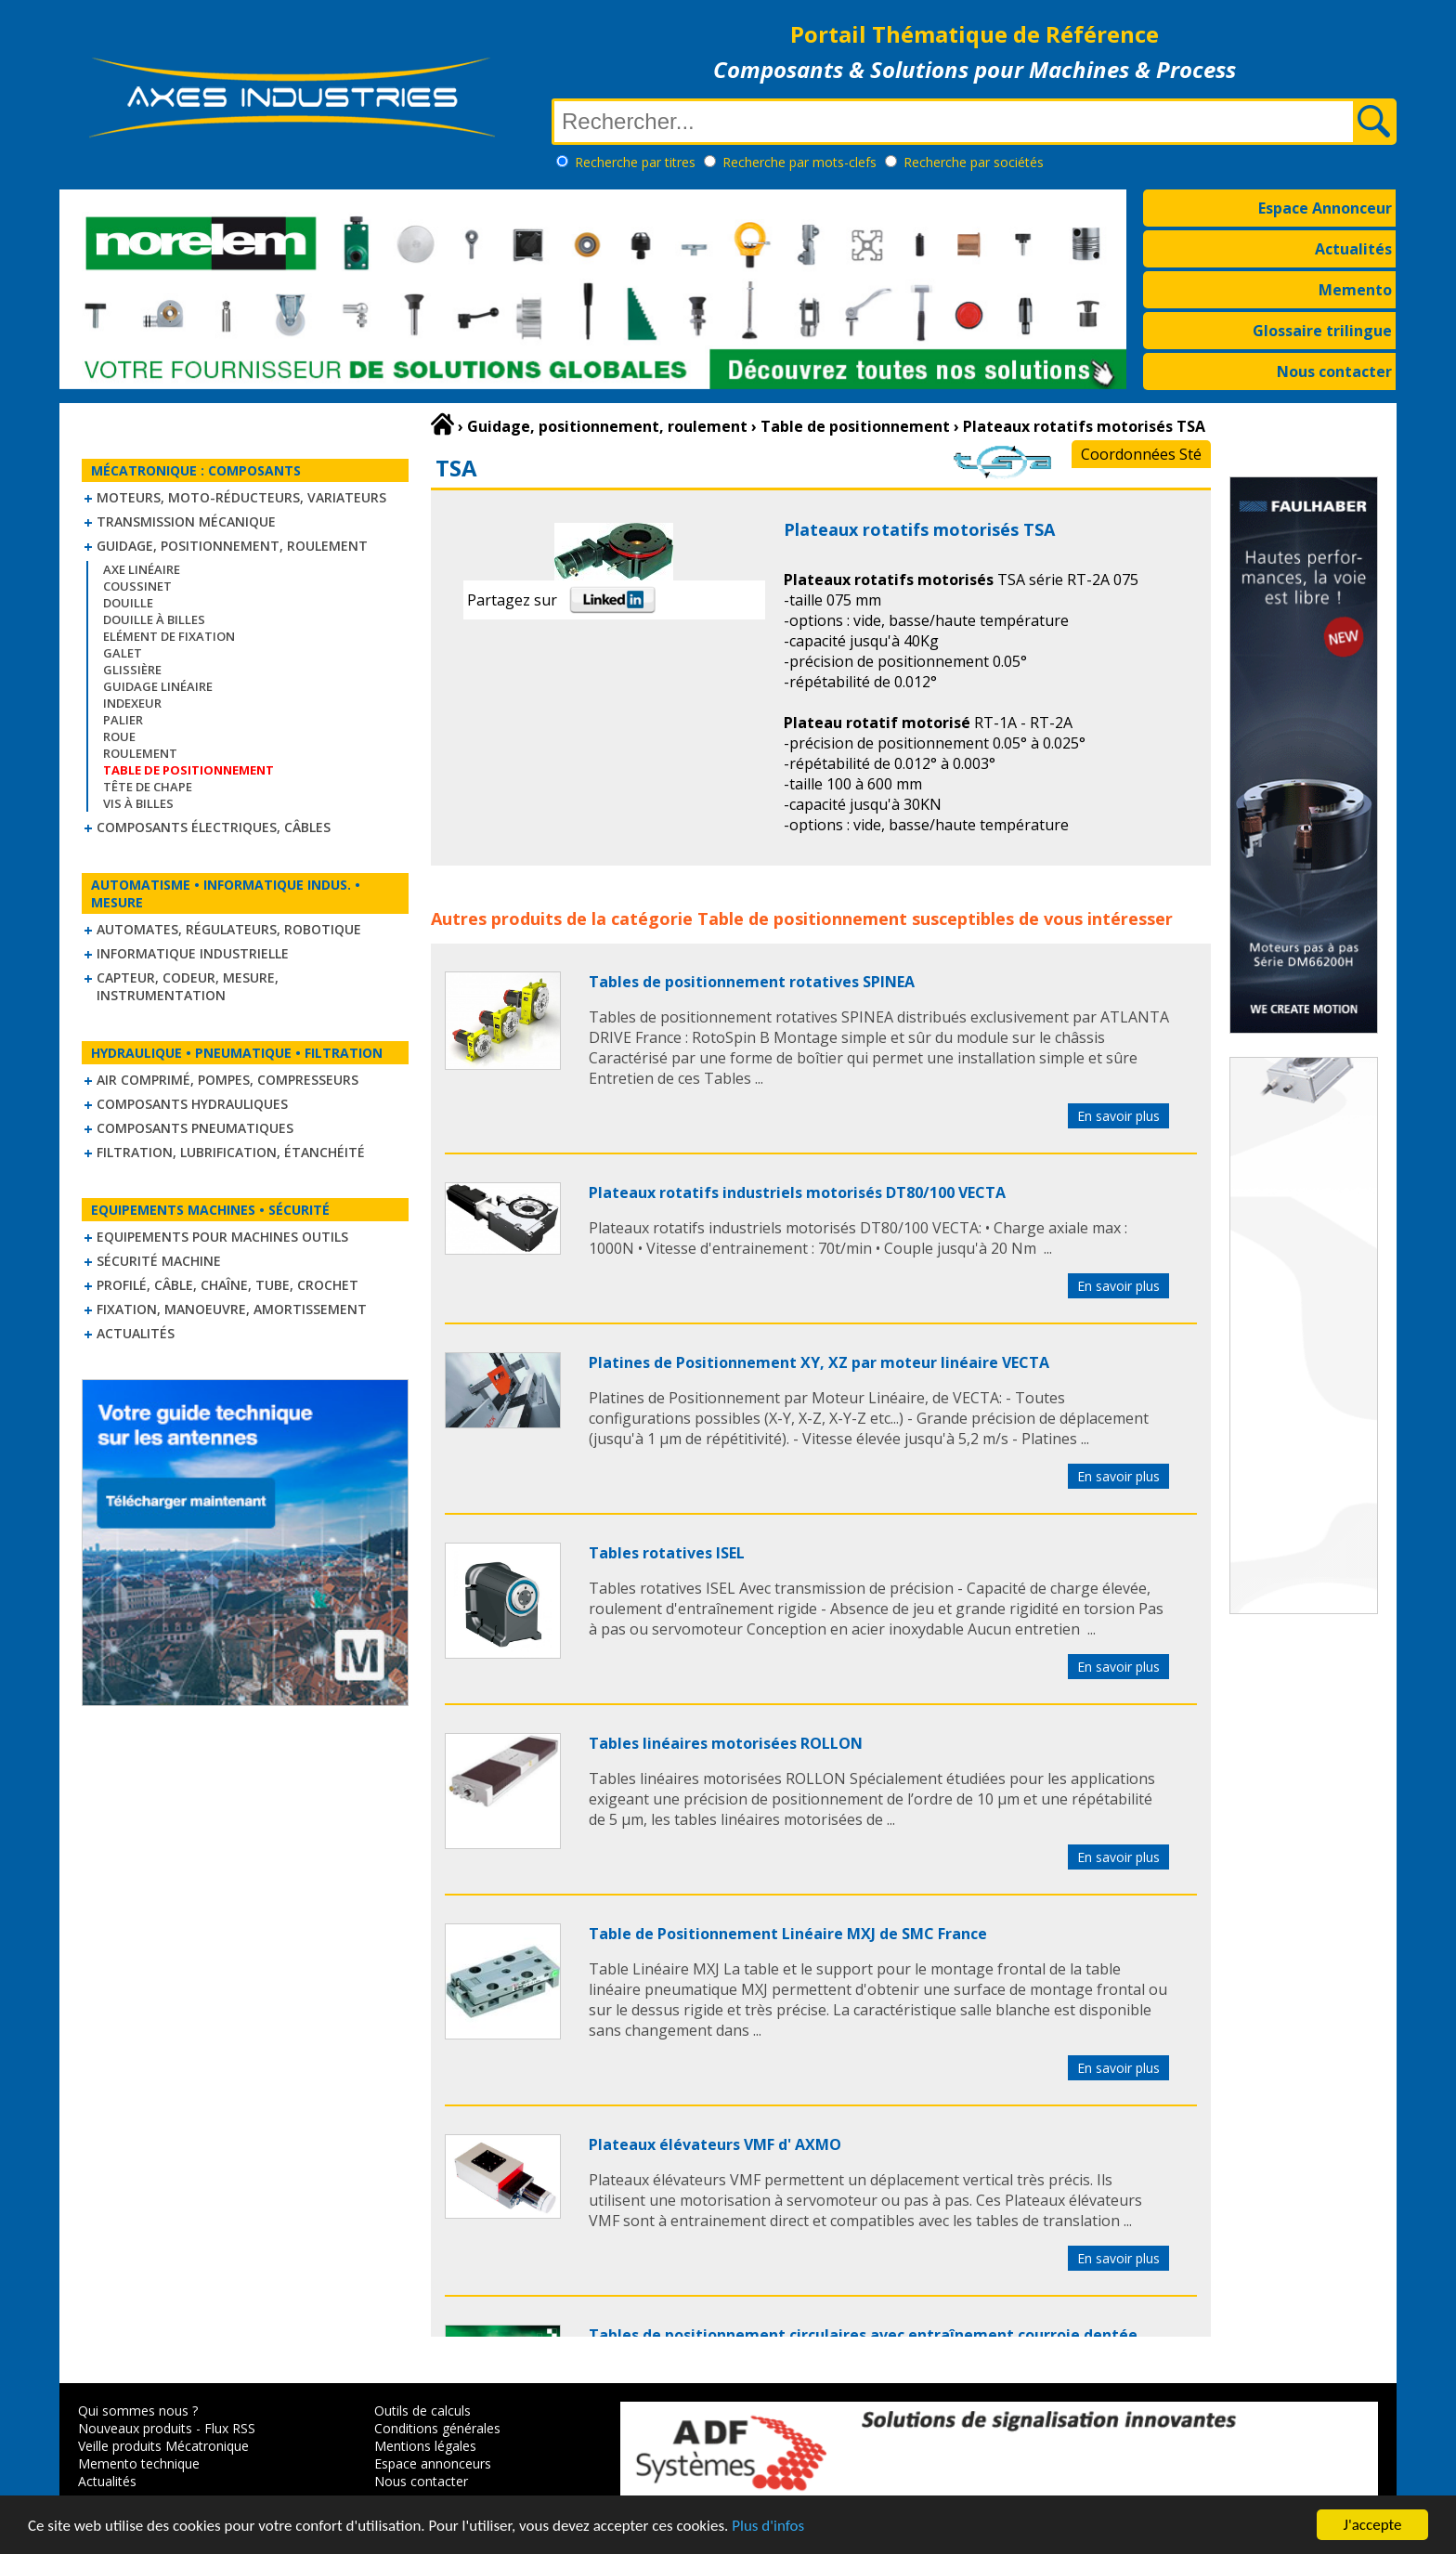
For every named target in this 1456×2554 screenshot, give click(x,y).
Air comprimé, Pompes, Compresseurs (227, 1079)
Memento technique (139, 2463)
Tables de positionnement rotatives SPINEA (752, 981)
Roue (119, 736)
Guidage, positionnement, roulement (232, 545)
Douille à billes (154, 619)
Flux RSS (229, 2428)
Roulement (140, 753)
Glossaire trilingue (1322, 330)
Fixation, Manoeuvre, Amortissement (232, 1309)
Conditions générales (437, 2428)
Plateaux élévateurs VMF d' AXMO (715, 2144)
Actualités (1353, 249)
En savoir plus (1118, 1116)
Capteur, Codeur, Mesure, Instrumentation (188, 986)
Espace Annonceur (1325, 208)
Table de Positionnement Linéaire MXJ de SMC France (788, 1933)
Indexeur (132, 703)
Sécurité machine (159, 1261)
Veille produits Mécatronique (163, 2446)
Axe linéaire (141, 569)
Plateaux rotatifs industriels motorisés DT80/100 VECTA (797, 1192)
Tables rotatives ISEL (667, 1553)
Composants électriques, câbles (214, 827)
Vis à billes (138, 803)
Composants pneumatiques (195, 1128)
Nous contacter (1334, 371)
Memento (1355, 290)
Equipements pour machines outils (222, 1236)
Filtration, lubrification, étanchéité (231, 1152)
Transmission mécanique (186, 521)
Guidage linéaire (158, 686)
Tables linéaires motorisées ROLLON (726, 1743)
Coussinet (137, 586)
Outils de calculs (422, 2410)
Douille (128, 602)
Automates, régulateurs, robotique (229, 929)
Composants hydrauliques (192, 1104)
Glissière (132, 669)
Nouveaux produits (135, 2428)
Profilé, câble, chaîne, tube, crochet (227, 1285)
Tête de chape (147, 786)
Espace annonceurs (432, 2463)
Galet (122, 653)
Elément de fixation (169, 636)
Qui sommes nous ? (138, 2410)
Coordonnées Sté (1141, 454)
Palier (123, 719)
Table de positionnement (802, 918)
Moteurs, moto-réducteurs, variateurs (241, 497)
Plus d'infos (768, 2526)
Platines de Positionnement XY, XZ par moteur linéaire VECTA (819, 1362)
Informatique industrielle (193, 953)
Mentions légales (425, 2446)
